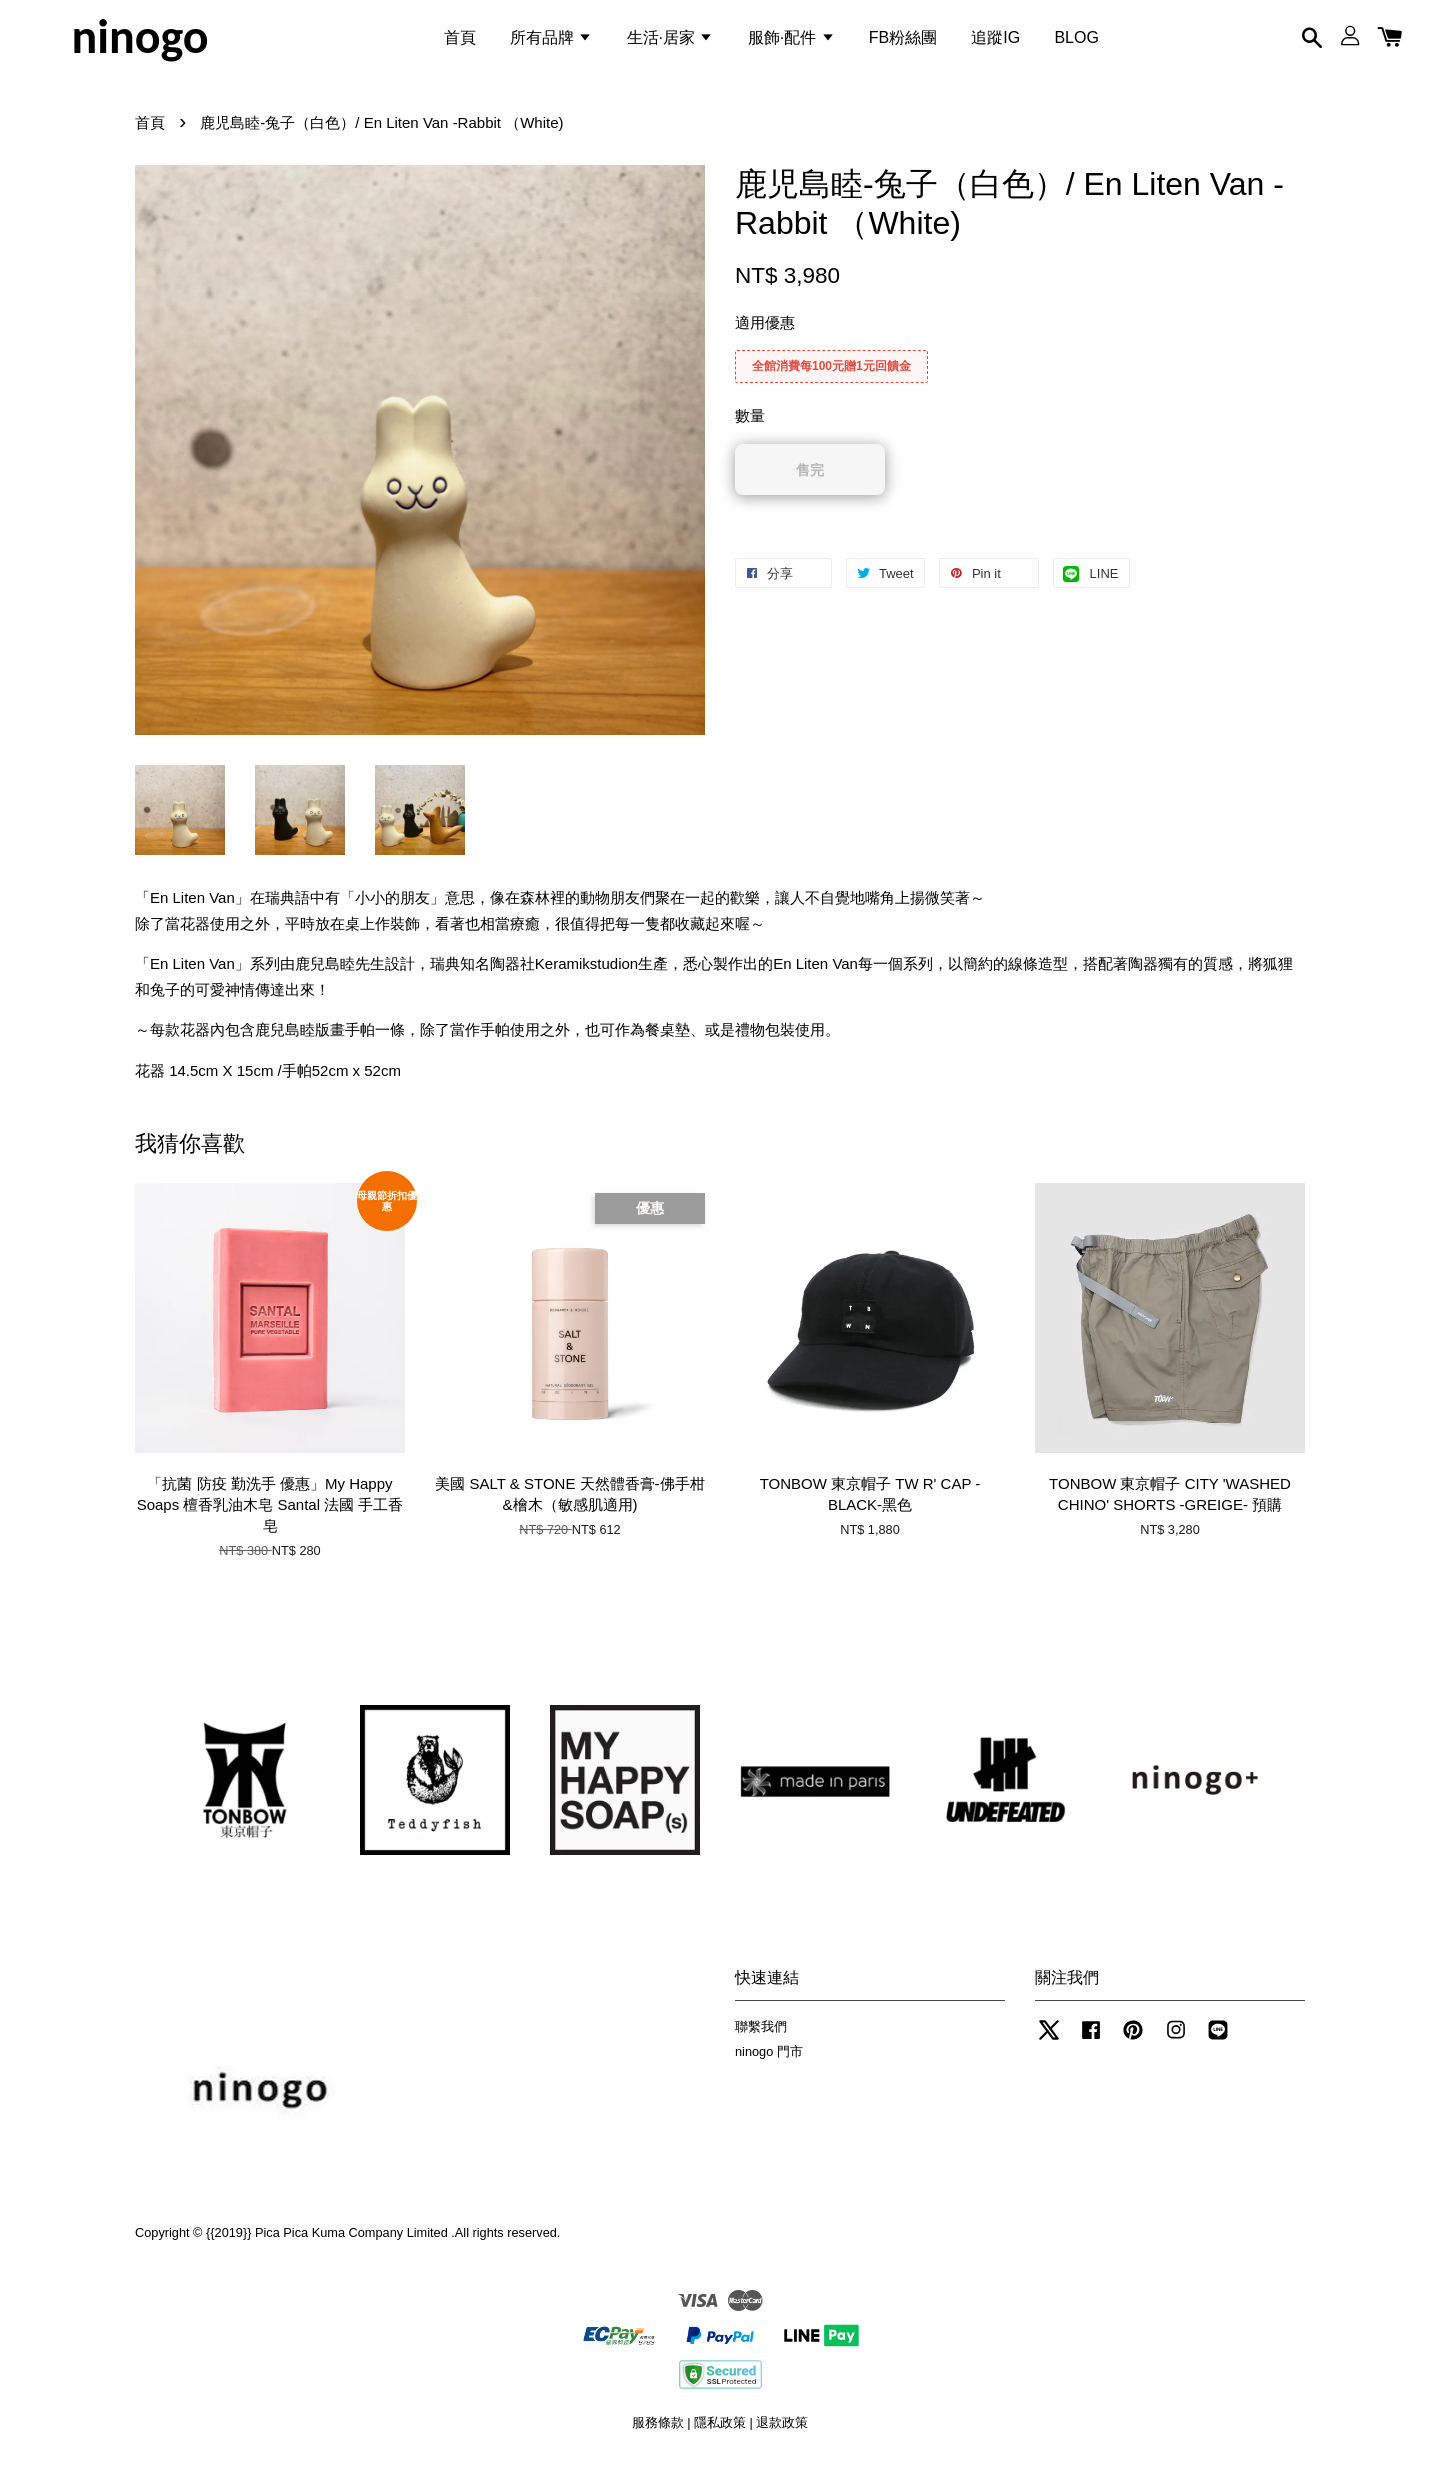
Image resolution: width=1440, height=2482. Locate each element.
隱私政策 (720, 2440)
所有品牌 (551, 43)
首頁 (460, 43)
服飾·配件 (791, 43)
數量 (750, 433)
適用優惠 (765, 340)
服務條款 (658, 2440)
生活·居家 (670, 43)
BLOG (1076, 43)
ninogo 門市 (769, 2069)
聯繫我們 (761, 2044)
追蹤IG (995, 43)
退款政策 (782, 2440)
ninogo (139, 44)
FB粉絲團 (903, 43)
